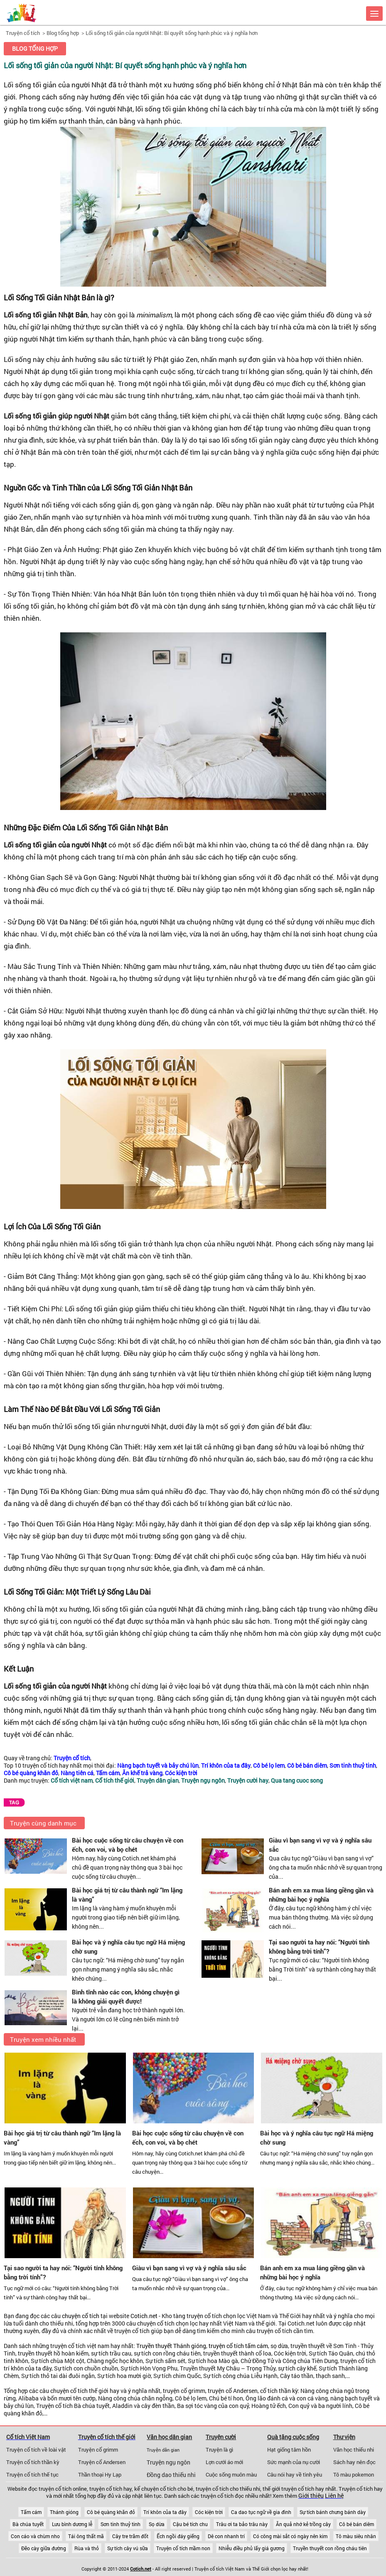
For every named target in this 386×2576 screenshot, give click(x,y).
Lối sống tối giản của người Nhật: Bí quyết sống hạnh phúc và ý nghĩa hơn (172, 33)
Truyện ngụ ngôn (168, 2462)
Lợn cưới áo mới (224, 2462)
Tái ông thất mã (86, 2536)
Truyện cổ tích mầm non (183, 2548)
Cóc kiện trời (209, 2512)
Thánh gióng (64, 2512)
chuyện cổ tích (80, 2316)
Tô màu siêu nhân (356, 2536)
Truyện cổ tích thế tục (32, 2474)
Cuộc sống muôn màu (231, 2474)
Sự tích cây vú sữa (127, 2548)
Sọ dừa (157, 2524)
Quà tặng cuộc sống (293, 2437)
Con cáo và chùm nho (35, 2536)
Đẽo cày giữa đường (43, 2548)
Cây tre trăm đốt (130, 2536)
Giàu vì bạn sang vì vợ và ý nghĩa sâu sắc (189, 2268)
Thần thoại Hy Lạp (99, 2474)
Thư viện (344, 2437)
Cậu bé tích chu (190, 2524)
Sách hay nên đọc (354, 2462)
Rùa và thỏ (86, 2548)
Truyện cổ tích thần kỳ (32, 2462)
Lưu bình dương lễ (72, 2524)
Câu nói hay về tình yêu (294, 2474)
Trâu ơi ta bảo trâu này (242, 2524)
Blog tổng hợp (63, 33)
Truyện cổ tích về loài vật (36, 2449)
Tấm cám (31, 2512)
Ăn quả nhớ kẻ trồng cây (303, 2524)
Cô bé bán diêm (356, 2524)
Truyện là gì (219, 2449)
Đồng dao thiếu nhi (171, 2475)
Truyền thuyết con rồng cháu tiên (330, 2548)
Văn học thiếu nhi (353, 2449)
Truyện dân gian (163, 2450)
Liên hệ (334, 2495)
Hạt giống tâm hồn (289, 2449)
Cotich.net (143, 2316)
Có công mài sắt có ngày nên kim (290, 2536)
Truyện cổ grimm (98, 2449)
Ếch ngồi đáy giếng (178, 2536)
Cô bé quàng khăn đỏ (111, 2512)
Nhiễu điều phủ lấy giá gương (252, 2548)
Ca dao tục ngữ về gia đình (261, 2512)
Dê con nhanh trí (226, 2536)
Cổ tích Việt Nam (28, 2437)
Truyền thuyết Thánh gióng (171, 2346)
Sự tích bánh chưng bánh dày (333, 2512)
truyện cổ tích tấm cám (238, 2346)
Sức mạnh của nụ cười (293, 2462)
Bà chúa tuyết (28, 2524)
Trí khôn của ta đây (165, 2512)
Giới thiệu (311, 2495)
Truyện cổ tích (23, 33)
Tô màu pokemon (353, 2474)
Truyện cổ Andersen (101, 2462)
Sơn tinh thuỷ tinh (120, 2524)
